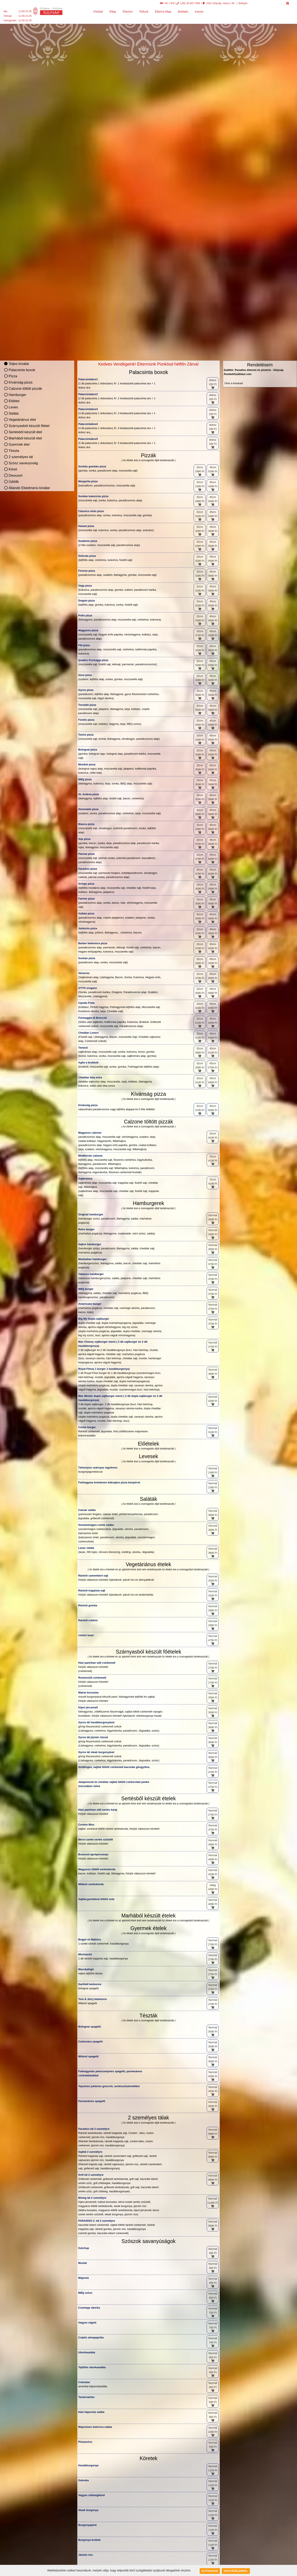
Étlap (113, 11)
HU (164, 3)
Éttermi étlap (163, 11)
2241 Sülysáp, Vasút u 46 (218, 3)
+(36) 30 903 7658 (188, 3)
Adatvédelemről (236, 2571)
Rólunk (144, 11)
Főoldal (98, 11)
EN (172, 3)
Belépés (243, 3)
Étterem (128, 11)
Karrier (199, 11)
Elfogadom (210, 2571)
